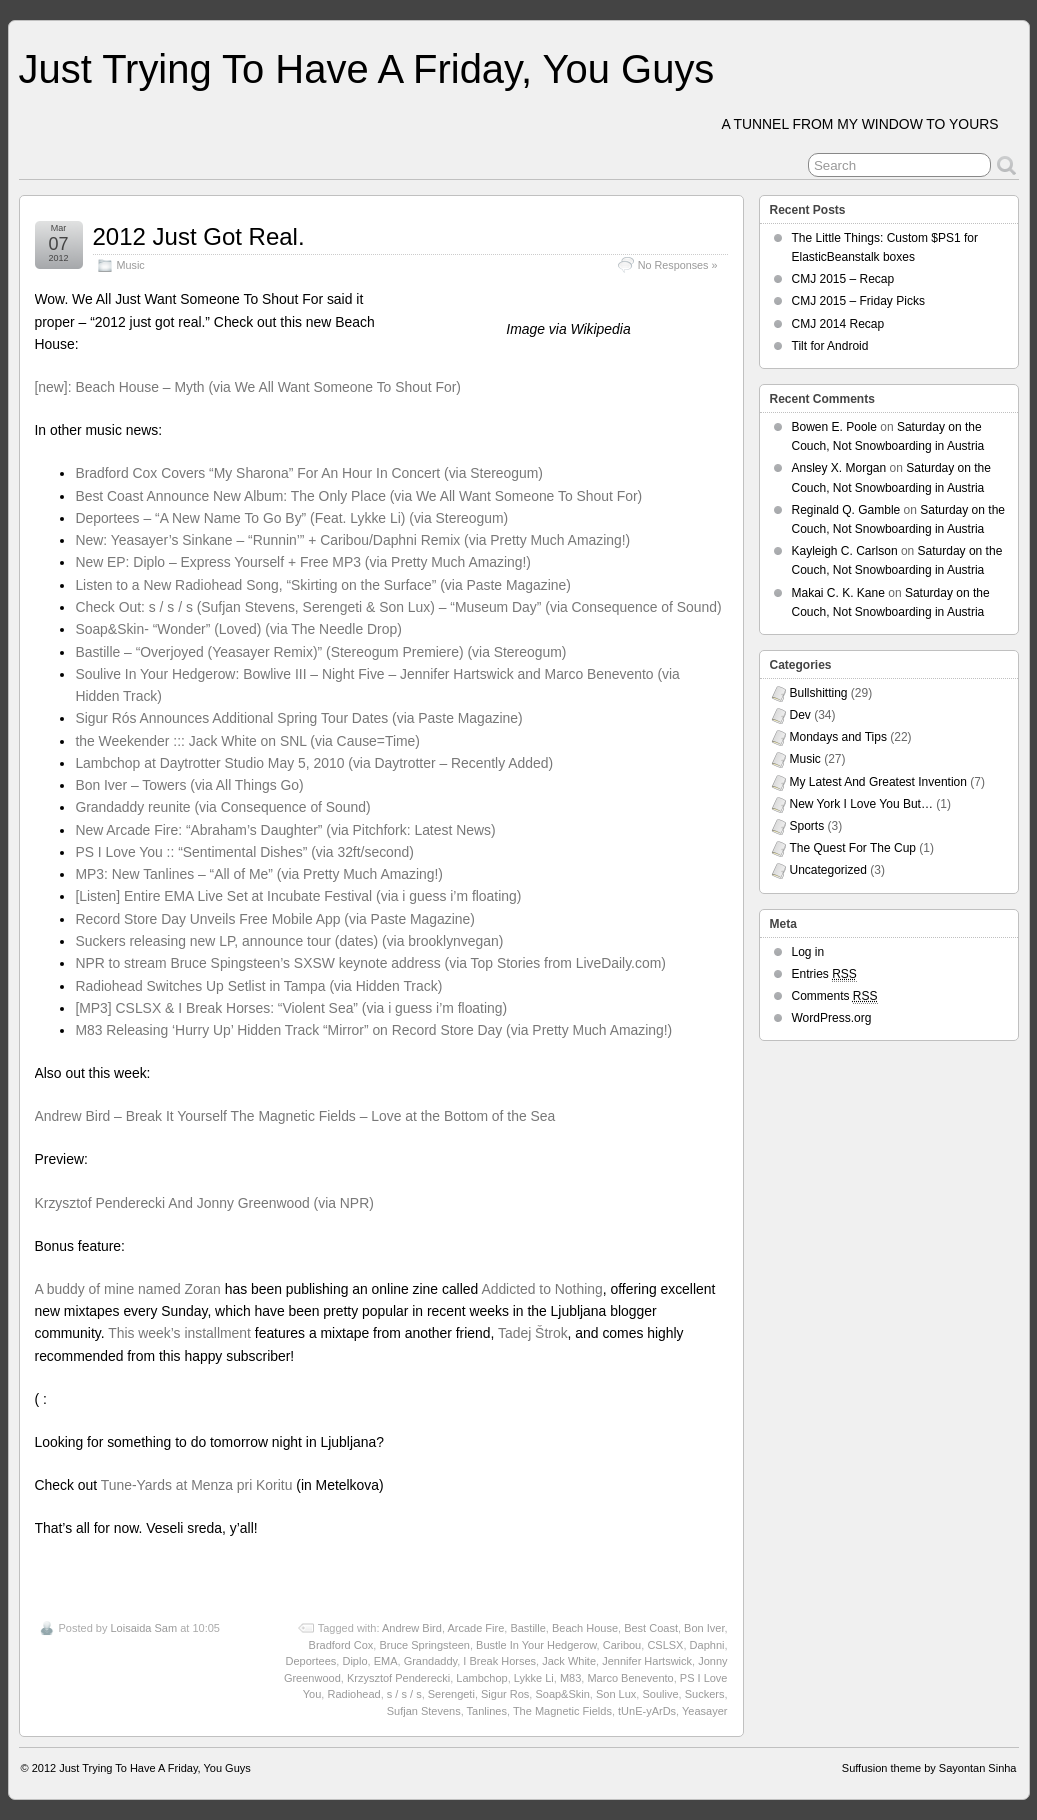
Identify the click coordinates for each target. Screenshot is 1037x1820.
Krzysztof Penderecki (398, 1678)
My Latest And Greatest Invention (878, 782)
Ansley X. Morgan (839, 468)
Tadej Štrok (533, 1333)
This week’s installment (179, 1333)
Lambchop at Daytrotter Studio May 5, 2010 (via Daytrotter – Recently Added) (314, 763)
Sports (807, 826)
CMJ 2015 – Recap (843, 279)
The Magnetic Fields (562, 1711)
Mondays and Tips (838, 737)
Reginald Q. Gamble (846, 510)
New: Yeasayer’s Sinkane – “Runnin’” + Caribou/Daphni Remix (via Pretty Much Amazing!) (352, 540)
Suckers (705, 1694)
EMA (386, 1661)
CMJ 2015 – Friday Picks (858, 301)
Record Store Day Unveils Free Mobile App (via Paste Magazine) (275, 919)
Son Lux (616, 1694)
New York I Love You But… (861, 804)
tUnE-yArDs (647, 1711)
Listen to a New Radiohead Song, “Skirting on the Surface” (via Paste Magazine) (323, 585)
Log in (808, 952)
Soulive (660, 1694)
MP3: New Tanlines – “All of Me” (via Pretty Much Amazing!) (259, 874)
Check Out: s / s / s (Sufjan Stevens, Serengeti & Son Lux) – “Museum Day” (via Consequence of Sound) (398, 607)
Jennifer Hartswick (647, 1661)
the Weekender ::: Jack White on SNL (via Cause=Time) (247, 741)
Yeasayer (704, 1711)
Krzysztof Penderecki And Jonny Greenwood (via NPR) (204, 1203)
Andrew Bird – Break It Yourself (131, 1116)
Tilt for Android (830, 346)
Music (131, 265)
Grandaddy (431, 1661)
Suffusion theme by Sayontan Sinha (929, 1768)
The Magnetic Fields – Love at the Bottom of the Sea (393, 1116)
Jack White (569, 1661)
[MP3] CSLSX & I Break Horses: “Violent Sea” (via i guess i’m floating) (291, 1008)
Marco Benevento (630, 1678)
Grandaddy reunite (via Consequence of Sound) (222, 807)
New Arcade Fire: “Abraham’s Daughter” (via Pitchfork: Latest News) (285, 830)
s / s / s (404, 1694)
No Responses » (678, 265)
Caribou (622, 1645)
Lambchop (481, 1678)
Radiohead (353, 1694)
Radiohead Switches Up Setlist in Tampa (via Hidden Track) (258, 986)
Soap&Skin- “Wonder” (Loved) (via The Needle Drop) (238, 629)
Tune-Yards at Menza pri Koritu (197, 1485)
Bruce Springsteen (424, 1645)
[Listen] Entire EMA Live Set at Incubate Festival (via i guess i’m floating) (298, 896)
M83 (570, 1678)
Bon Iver (704, 1628)
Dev (800, 715)
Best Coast (651, 1628)
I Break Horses (499, 1661)
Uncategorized (828, 870)
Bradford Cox (341, 1645)
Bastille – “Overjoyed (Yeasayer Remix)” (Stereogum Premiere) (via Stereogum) (320, 652)
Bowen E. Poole (834, 427)
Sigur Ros (505, 1694)
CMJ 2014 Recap (838, 324)
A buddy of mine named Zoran (128, 1289)
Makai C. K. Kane (838, 593)
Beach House (585, 1628)
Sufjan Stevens (424, 1711)
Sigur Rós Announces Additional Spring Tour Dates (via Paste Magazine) (298, 718)
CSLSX (665, 1645)
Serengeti (451, 1694)
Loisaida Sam (143, 1628)
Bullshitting (819, 693)
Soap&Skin (562, 1694)
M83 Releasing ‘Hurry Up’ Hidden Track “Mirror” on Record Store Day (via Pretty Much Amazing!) (373, 1030)
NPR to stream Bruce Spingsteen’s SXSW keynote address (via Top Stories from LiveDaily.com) (370, 963)
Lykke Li (534, 1678)
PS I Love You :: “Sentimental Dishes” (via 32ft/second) (244, 852)
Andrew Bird (412, 1628)
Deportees (311, 1661)
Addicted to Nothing (541, 1289)
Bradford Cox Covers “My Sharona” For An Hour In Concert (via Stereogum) (309, 473)
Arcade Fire (475, 1628)
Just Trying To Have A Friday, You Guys (367, 69)
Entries (824, 974)
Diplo (354, 1661)
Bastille (527, 1628)
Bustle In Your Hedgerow (536, 1645)
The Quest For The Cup (853, 848)
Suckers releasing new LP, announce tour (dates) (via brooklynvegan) (289, 941)
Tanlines (487, 1711)
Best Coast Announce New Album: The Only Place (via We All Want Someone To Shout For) (358, 496)
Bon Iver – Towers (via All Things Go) (189, 785)
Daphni (707, 1645)
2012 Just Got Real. (199, 236)
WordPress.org (832, 1018)
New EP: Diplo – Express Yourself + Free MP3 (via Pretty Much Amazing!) (303, 562)
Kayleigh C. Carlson (845, 551)
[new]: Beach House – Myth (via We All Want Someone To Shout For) (248, 387)
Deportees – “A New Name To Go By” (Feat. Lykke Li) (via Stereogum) (291, 518)
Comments (835, 996)
